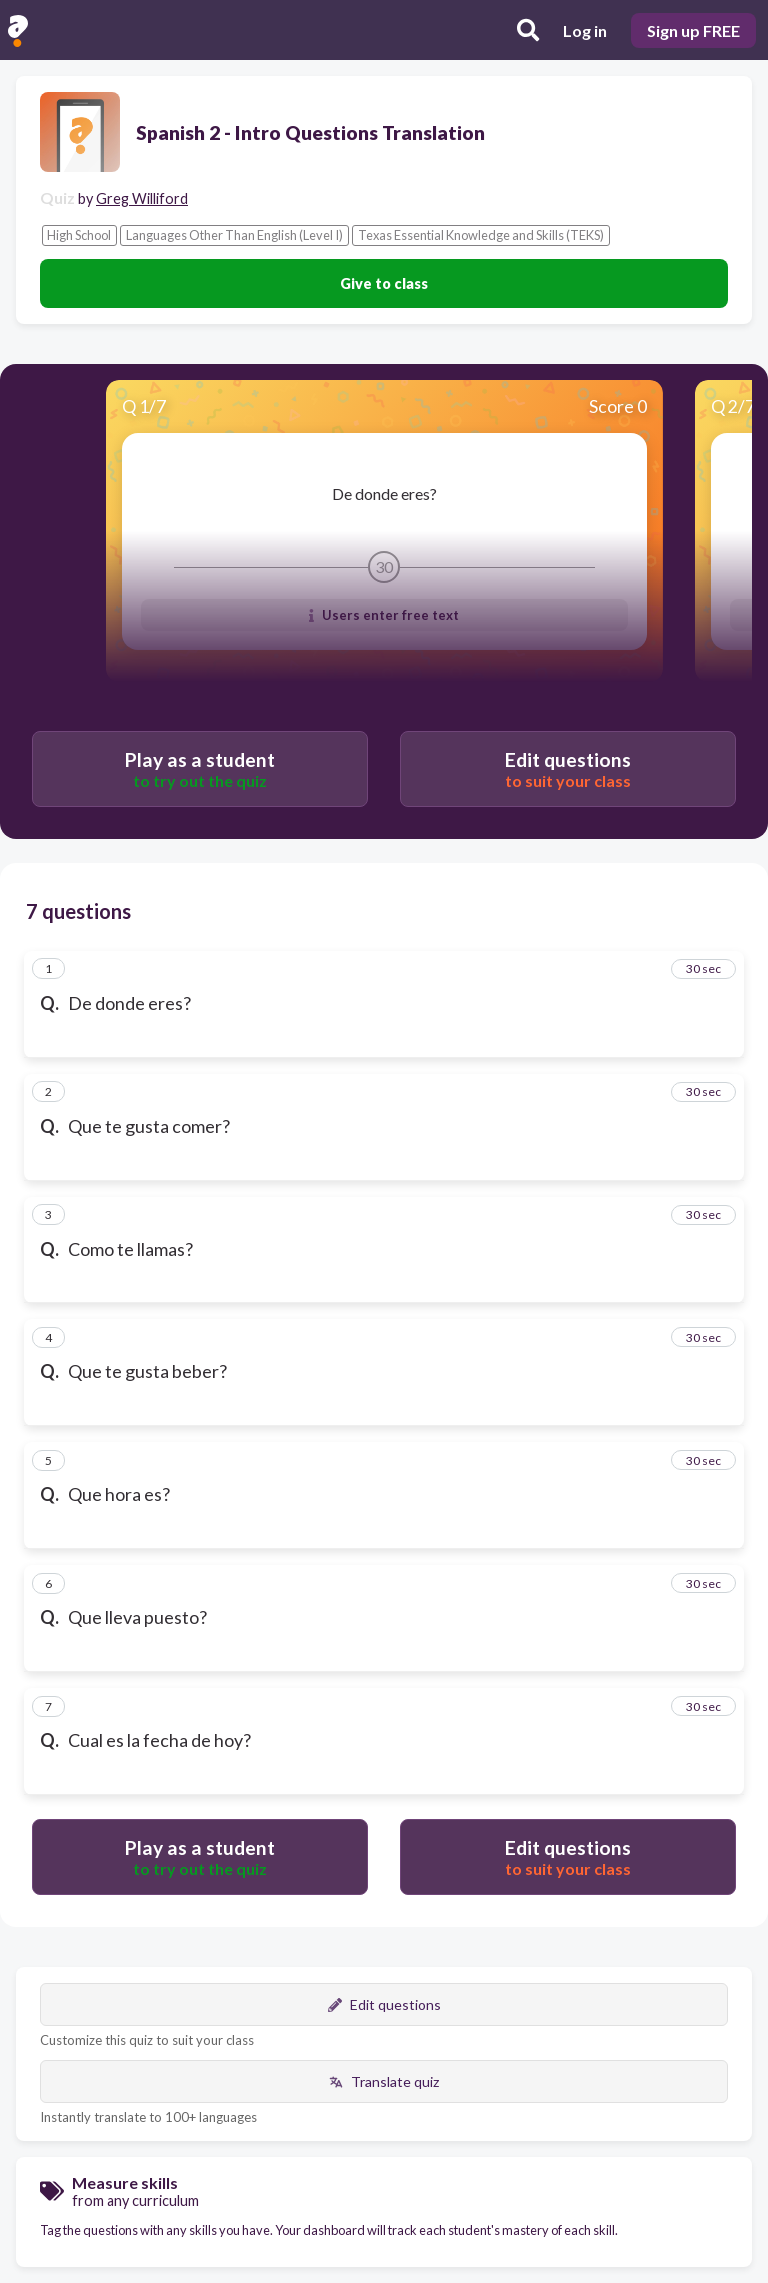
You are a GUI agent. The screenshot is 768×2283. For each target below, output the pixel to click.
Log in (585, 30)
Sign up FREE (693, 30)
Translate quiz (384, 2081)
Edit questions (384, 2004)
